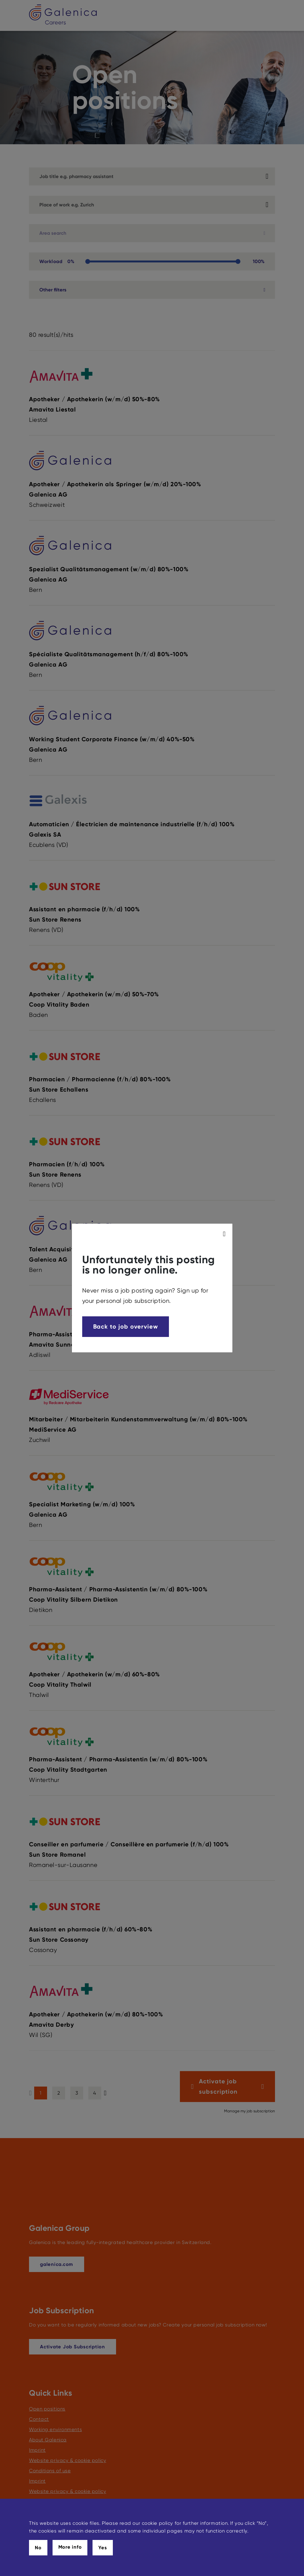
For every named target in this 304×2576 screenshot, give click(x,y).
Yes (102, 2548)
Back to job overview (125, 1326)
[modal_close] (225, 1234)
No (38, 2548)
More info (70, 2547)
